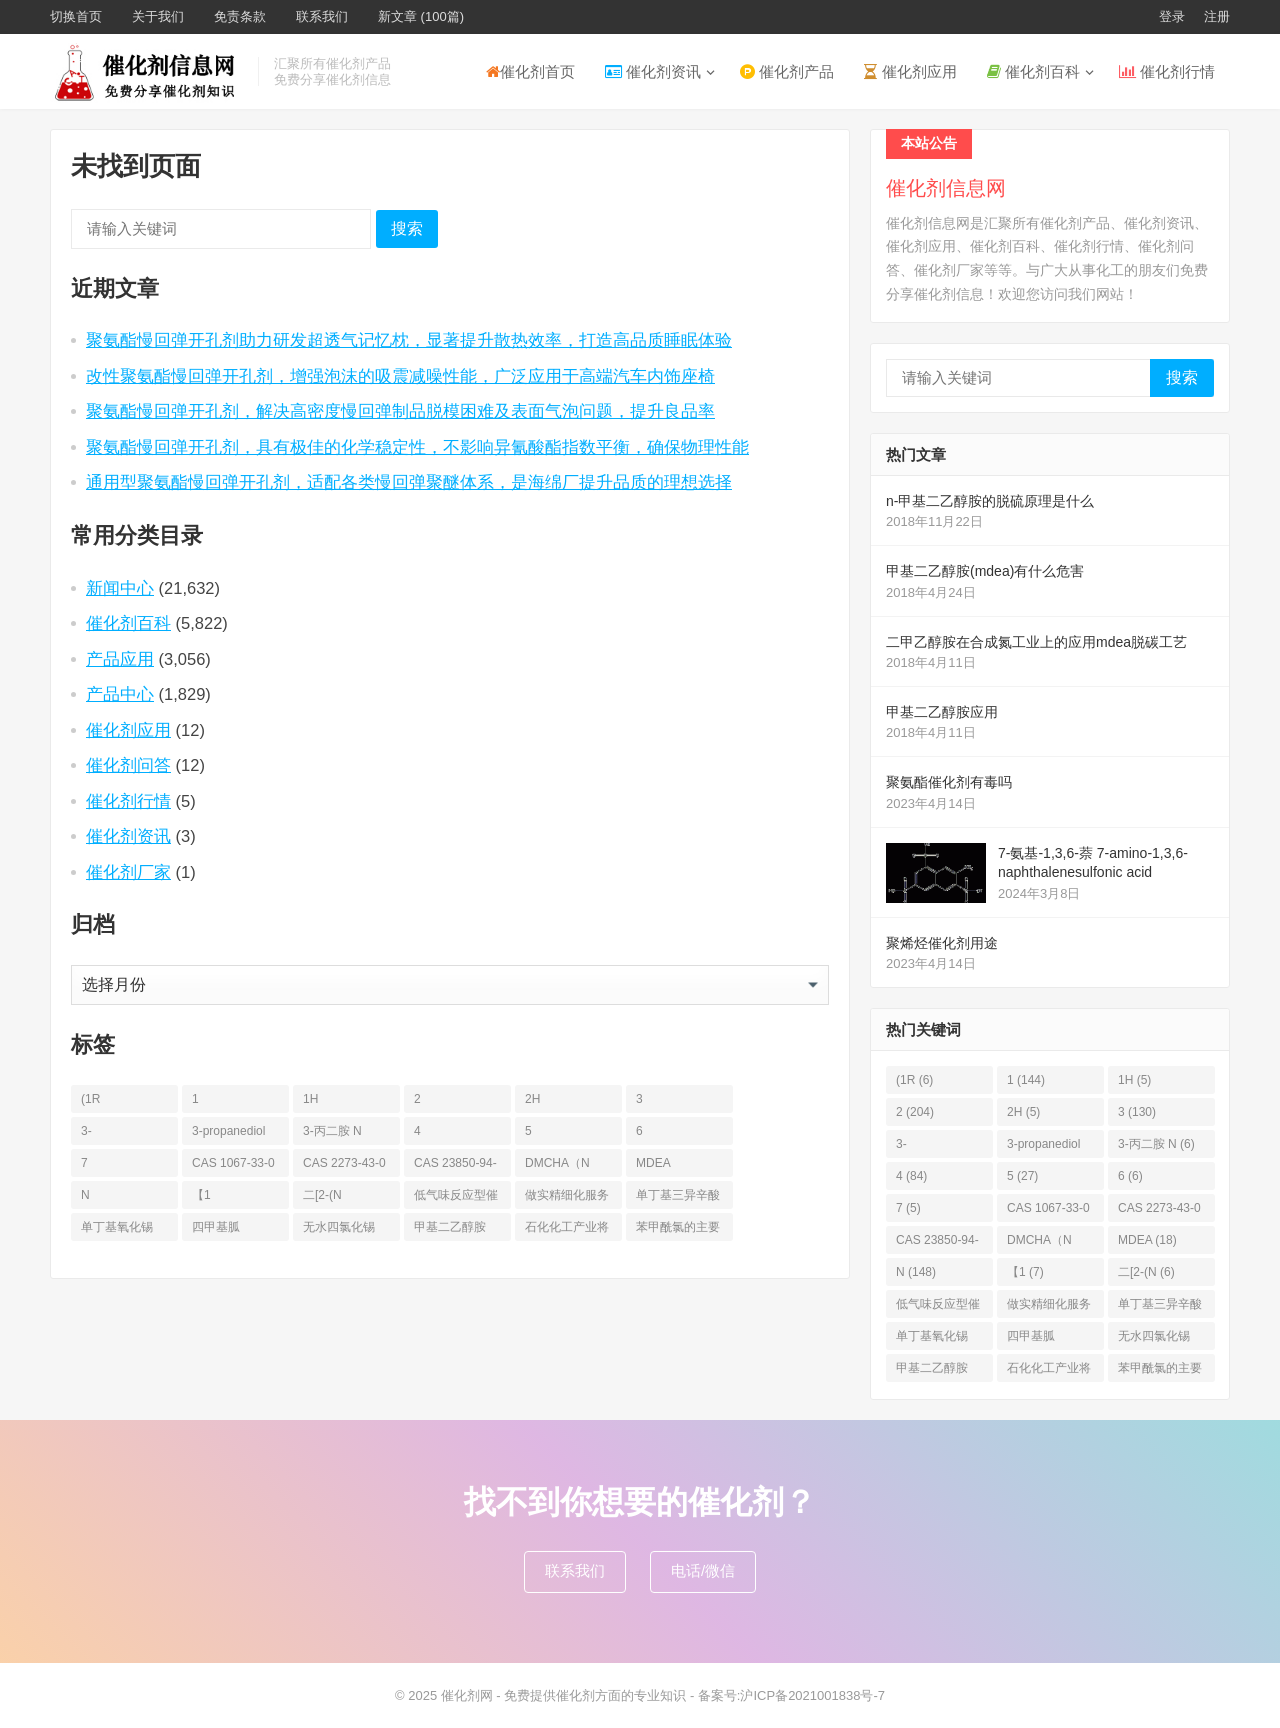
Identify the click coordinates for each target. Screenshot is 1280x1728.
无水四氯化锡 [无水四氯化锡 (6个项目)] (339, 1227)
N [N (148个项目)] (85, 1195)
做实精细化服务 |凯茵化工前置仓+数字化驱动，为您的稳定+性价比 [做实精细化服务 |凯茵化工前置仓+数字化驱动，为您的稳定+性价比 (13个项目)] (567, 1198)
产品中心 (120, 694)
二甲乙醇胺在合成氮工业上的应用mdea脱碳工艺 (1036, 642)
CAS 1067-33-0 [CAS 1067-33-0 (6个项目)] (233, 1163)
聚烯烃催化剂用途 (942, 943)
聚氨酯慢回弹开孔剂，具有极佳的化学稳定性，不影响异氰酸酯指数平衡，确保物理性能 (417, 447)
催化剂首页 (530, 71)
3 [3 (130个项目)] (639, 1099)
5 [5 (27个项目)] (528, 1131)
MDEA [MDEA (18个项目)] (653, 1163)
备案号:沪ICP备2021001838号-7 (791, 1695)
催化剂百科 (1033, 71)
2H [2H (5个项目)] (532, 1099)
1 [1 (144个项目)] (195, 1099)
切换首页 (76, 16)
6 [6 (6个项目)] (639, 1131)
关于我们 (158, 16)
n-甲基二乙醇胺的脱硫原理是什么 (990, 501)
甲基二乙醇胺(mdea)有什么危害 (985, 571)
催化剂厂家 (128, 872)
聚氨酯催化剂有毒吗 (949, 782)
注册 (1217, 16)
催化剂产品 (787, 71)
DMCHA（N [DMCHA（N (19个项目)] (557, 1163)
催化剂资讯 (653, 71)
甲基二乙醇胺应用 (942, 712)
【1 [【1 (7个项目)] (201, 1195)
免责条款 (240, 16)
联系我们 (322, 16)
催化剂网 (467, 1695)
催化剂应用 (910, 71)
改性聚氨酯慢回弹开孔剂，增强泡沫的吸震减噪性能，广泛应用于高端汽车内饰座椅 (400, 376)
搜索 (407, 228)
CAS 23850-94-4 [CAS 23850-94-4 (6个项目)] (455, 1166)
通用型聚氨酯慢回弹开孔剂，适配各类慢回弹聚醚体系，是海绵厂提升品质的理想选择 (409, 482)
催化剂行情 (1167, 71)
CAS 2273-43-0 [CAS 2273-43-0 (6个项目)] (344, 1163)
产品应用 (120, 659)
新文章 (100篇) (421, 16)
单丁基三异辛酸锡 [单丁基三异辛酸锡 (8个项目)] (678, 1198)
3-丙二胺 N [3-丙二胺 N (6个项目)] (332, 1131)
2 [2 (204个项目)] (417, 1099)
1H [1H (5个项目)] (310, 1099)
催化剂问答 (128, 765)
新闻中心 (120, 588)
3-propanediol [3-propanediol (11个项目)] (228, 1131)
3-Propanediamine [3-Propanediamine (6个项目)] (121, 1134)
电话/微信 (703, 1570)
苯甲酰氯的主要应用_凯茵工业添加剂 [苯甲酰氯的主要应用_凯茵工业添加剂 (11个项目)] (678, 1230)
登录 (1172, 16)
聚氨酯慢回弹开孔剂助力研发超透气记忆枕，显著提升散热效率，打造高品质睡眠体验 (409, 340)
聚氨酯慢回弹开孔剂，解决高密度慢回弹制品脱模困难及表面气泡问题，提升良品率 (400, 411)
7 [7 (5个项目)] (84, 1163)
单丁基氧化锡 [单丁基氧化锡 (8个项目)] (117, 1227)
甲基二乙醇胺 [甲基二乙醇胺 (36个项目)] (450, 1227)
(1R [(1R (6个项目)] (90, 1099)
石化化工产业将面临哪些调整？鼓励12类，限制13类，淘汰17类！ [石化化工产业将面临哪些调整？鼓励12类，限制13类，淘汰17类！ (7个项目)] (567, 1230)
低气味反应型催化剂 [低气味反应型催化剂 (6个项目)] (456, 1198)
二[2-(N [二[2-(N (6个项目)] (322, 1195)
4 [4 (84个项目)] (417, 1131)
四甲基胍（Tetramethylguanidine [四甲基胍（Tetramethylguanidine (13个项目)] (232, 1230)
